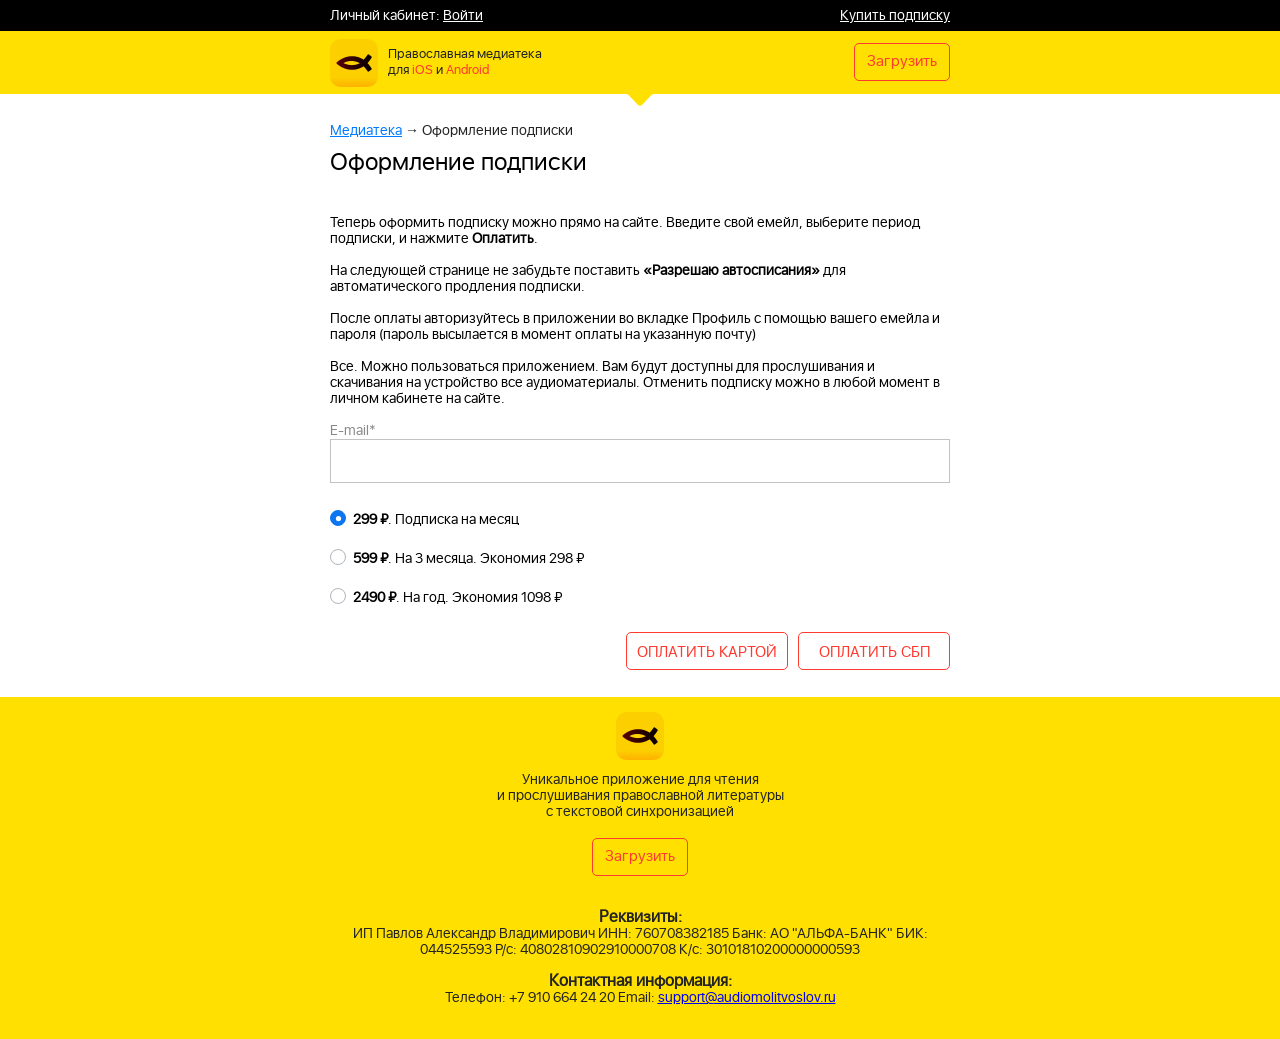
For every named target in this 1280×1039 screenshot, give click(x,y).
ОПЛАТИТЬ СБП (874, 652)
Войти (463, 15)
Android (467, 70)
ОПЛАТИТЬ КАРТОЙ (707, 652)
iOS (422, 70)
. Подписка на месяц (436, 520)
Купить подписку (895, 15)
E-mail (353, 430)
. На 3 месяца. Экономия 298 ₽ (468, 559)
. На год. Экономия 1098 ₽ (457, 598)
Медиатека (366, 130)
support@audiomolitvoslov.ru (747, 997)
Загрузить (902, 61)
